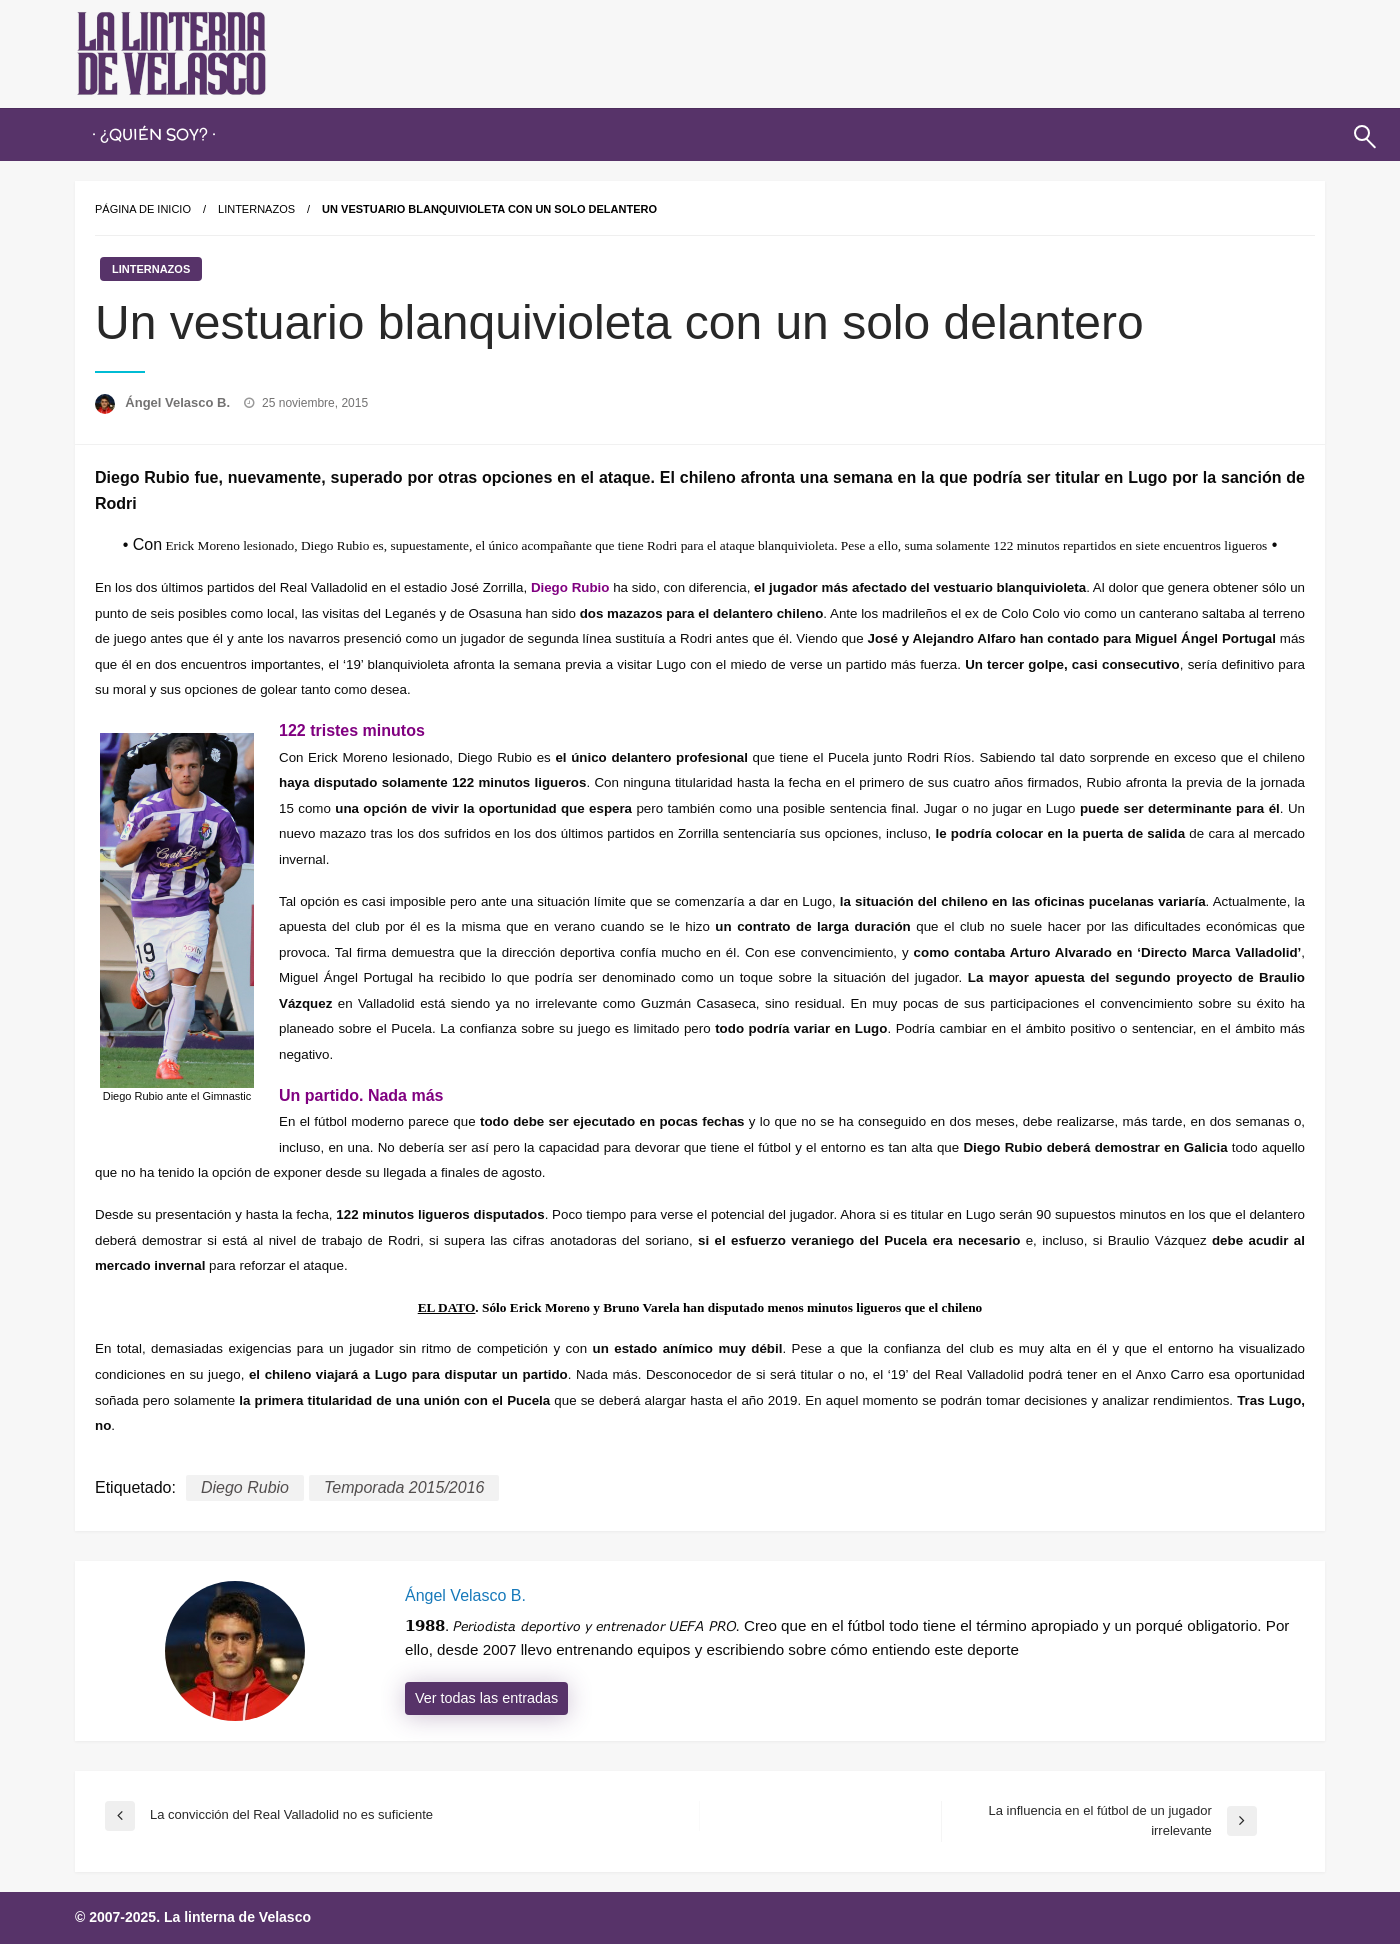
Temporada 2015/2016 (404, 1487)
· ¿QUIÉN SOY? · (154, 134)
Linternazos (256, 209)
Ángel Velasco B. (179, 402)
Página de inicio (143, 209)
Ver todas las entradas (486, 1698)
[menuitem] (154, 135)
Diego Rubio (245, 1487)
